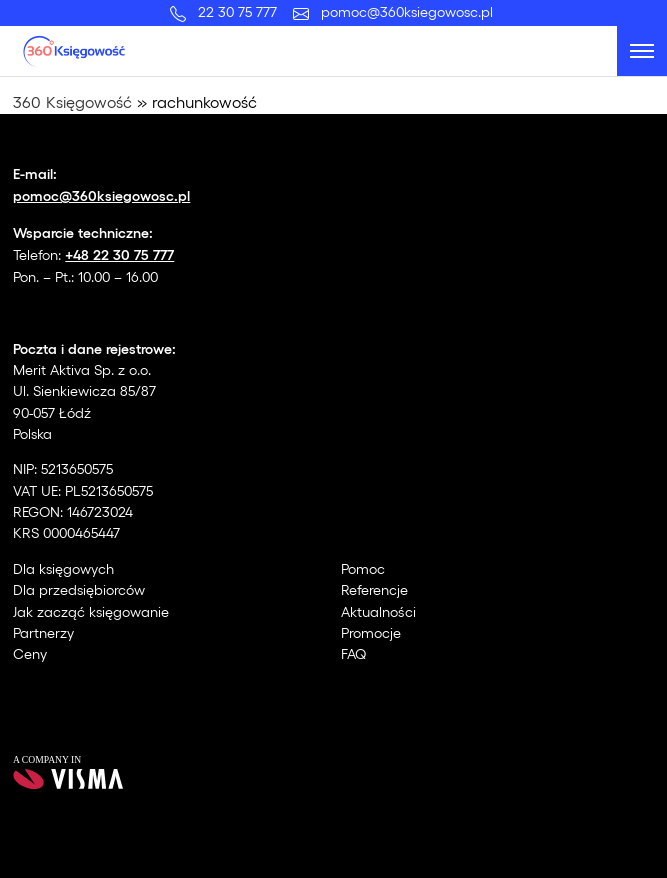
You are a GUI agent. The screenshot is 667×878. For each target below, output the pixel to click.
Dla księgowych (63, 568)
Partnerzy (43, 632)
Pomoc (363, 568)
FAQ (354, 653)
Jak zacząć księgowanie (91, 611)
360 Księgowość (72, 101)
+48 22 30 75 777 (119, 253)
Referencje (374, 589)
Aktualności (378, 611)
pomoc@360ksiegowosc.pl (407, 11)
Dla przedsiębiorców (79, 589)
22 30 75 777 (241, 11)
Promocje (371, 632)
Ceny (30, 653)
